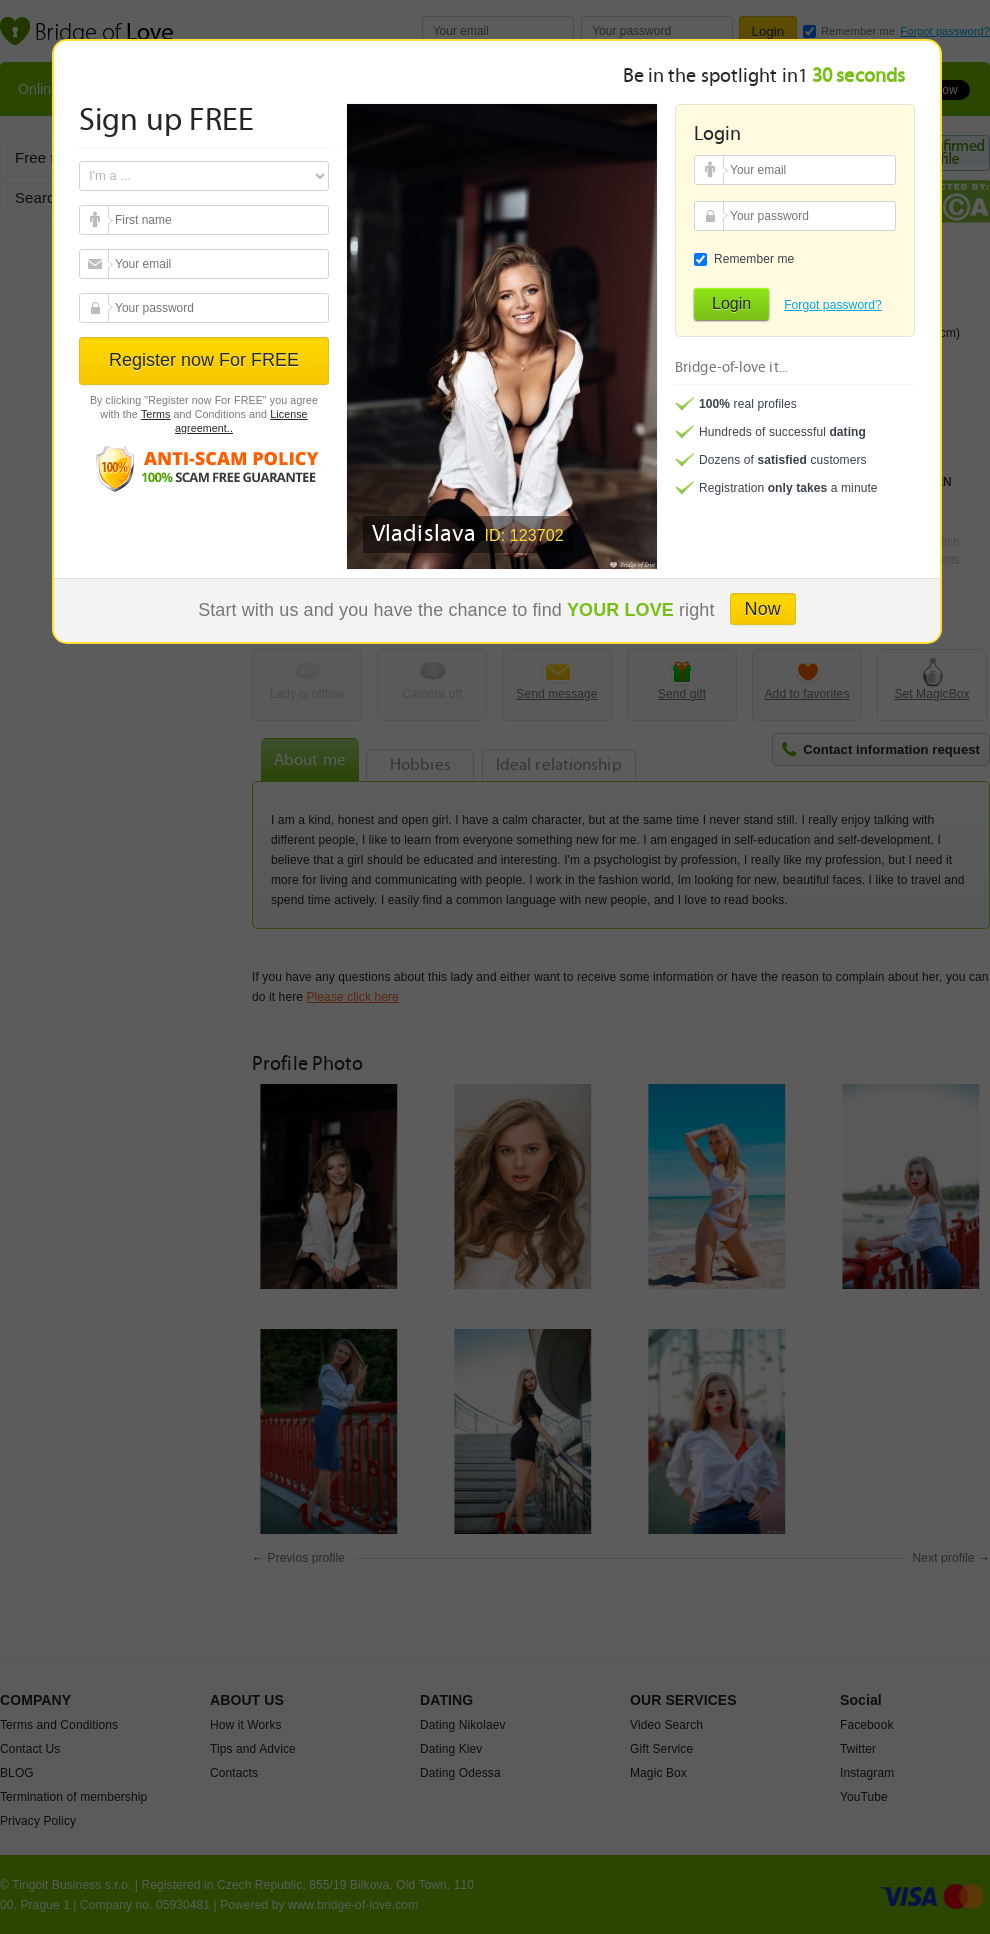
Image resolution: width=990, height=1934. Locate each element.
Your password (96, 308)
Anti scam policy (204, 467)
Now (763, 609)
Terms (156, 414)
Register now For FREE (204, 360)
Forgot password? (833, 305)
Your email (96, 220)
